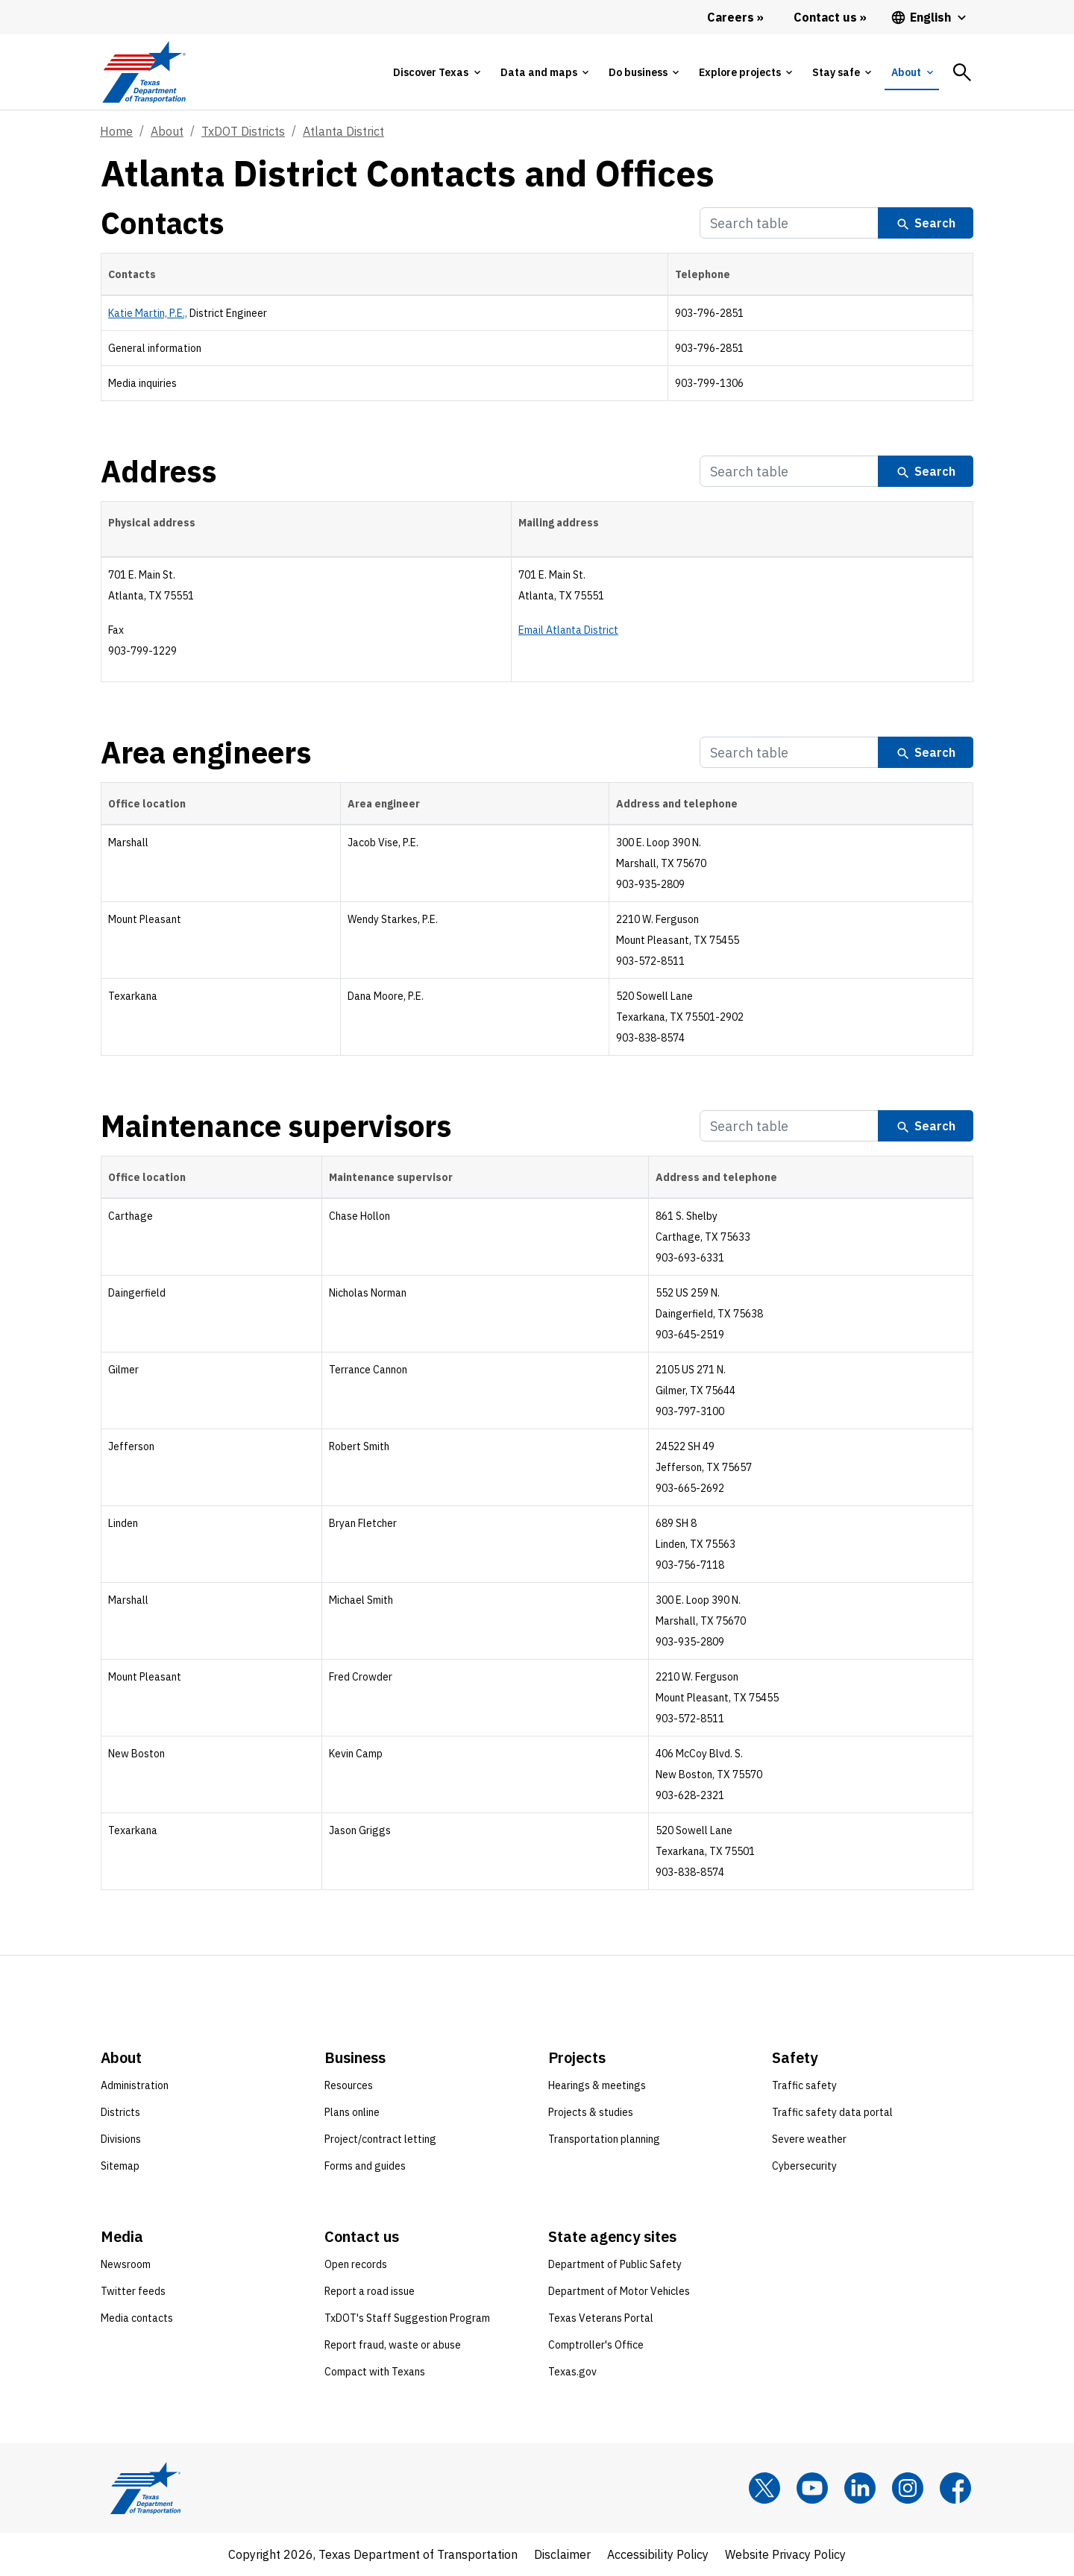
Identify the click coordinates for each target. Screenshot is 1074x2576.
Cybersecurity (804, 2166)
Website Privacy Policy (785, 2554)
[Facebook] (955, 2488)
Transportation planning (604, 2139)
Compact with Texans (374, 2371)
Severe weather (809, 2139)
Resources (348, 2085)
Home (116, 131)
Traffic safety (804, 2085)
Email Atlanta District (568, 630)
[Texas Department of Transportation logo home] (144, 72)
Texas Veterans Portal (600, 2318)
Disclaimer (562, 2554)
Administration (135, 2085)
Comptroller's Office (596, 2345)
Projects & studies (590, 2112)
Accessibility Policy (658, 2554)
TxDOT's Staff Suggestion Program (407, 2318)
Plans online (352, 2112)
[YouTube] (812, 2488)
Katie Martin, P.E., (147, 313)
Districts (120, 2112)
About (167, 131)
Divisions (121, 2139)
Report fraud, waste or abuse (392, 2345)
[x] (764, 2488)
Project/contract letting (380, 2139)
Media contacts (137, 2318)
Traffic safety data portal (832, 2112)
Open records (355, 2264)
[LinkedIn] (860, 2488)
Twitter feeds (133, 2291)
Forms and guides (365, 2166)
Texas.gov (572, 2371)
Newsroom (126, 2264)
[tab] (436, 72)
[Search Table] (789, 223)
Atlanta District (343, 131)
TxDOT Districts (243, 131)
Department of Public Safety (615, 2264)
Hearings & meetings (597, 2085)
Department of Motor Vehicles (619, 2291)
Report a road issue (369, 2291)
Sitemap (120, 2166)
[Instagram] (907, 2488)
